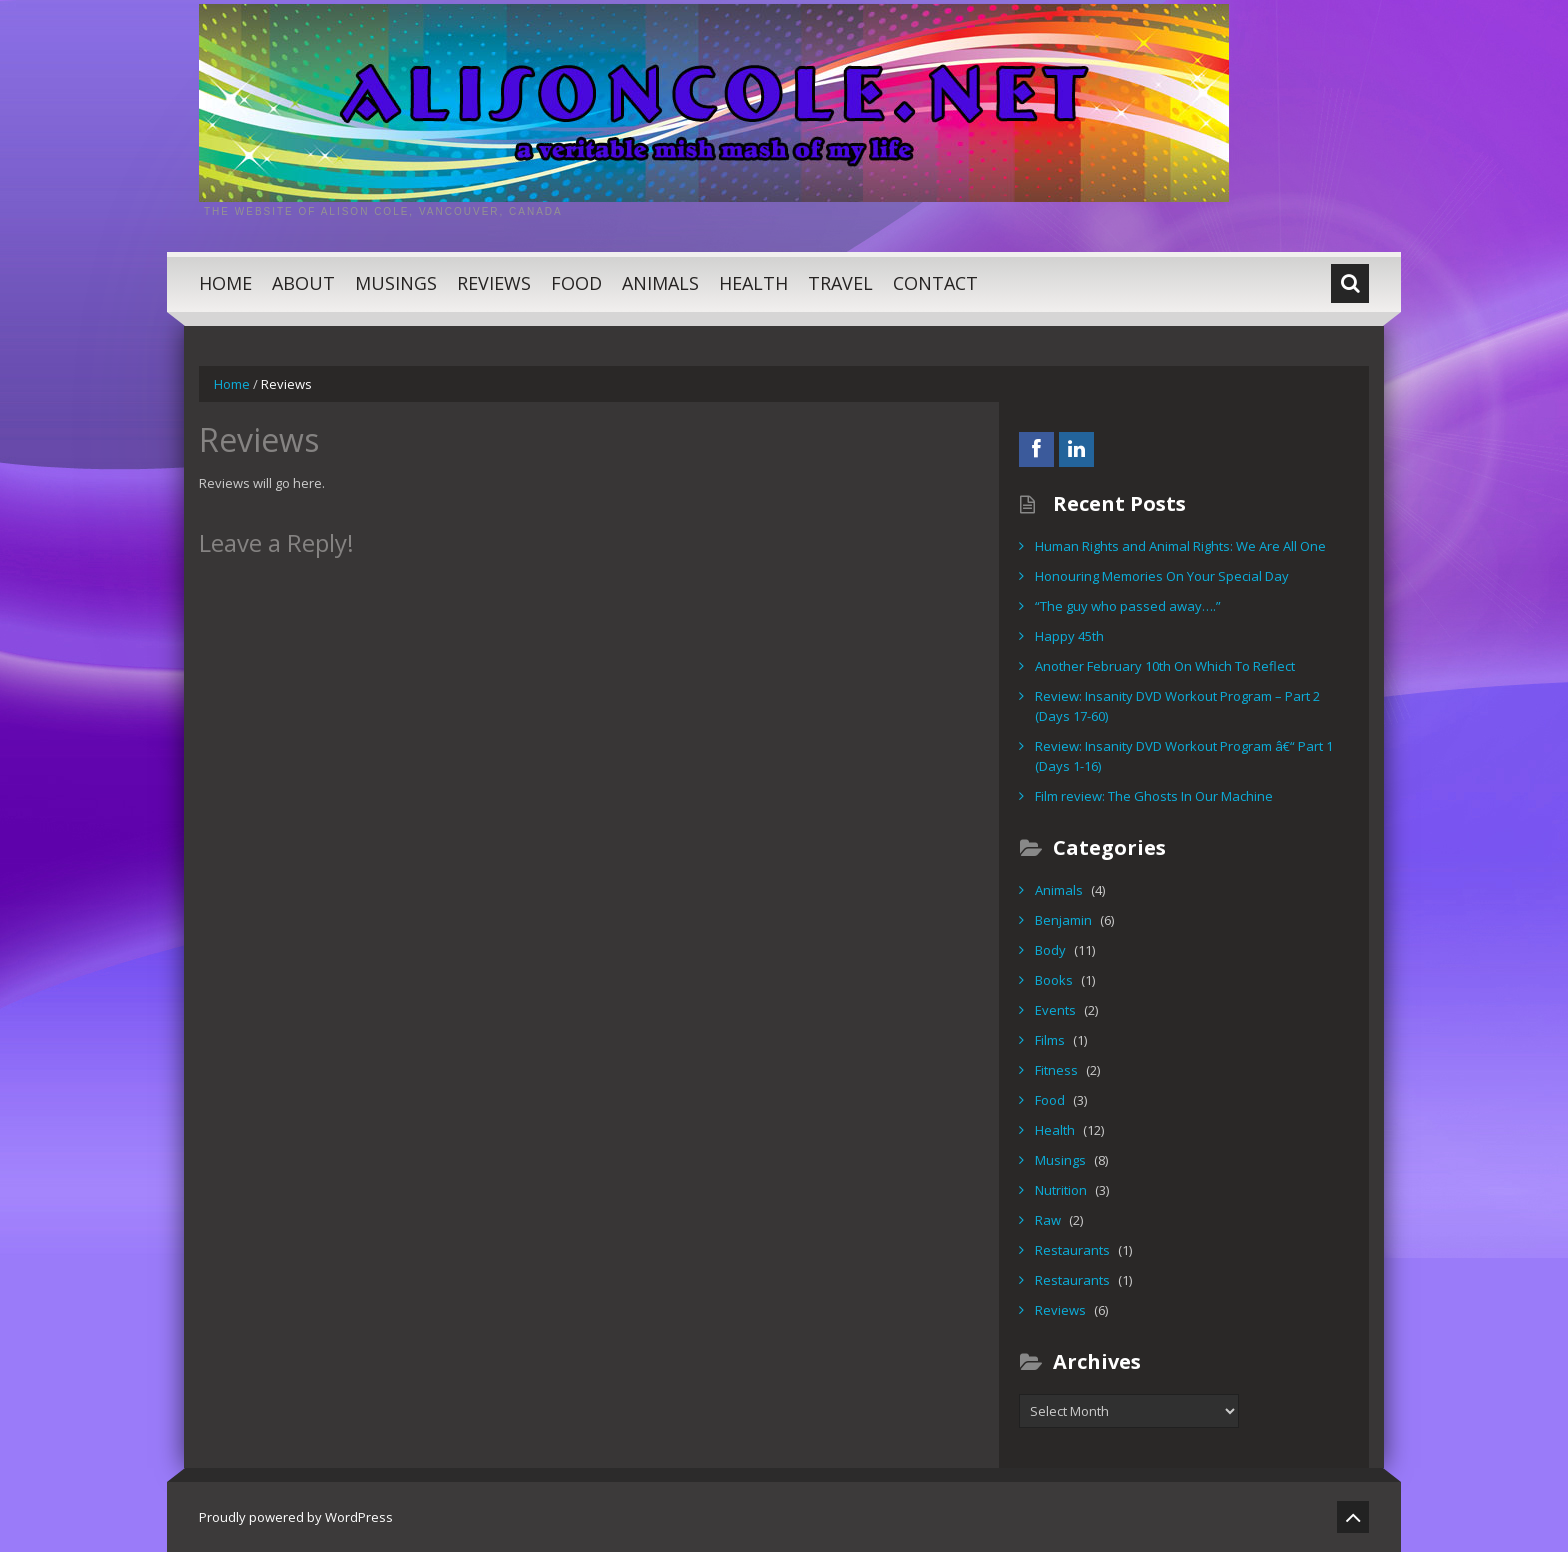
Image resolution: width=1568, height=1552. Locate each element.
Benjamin (1063, 920)
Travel (840, 283)
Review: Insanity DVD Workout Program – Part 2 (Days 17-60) (1177, 706)
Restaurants (1072, 1250)
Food (576, 283)
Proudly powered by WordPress (296, 1517)
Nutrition (1061, 1190)
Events (1055, 1010)
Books (1054, 980)
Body (1050, 950)
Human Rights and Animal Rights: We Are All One (1180, 546)
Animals (660, 283)
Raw (1048, 1220)
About (303, 283)
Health (753, 283)
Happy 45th (1069, 636)
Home (225, 283)
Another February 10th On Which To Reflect (1165, 666)
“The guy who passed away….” (1128, 606)
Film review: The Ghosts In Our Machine (1154, 796)
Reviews (494, 283)
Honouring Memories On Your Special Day (1162, 576)
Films (1050, 1040)
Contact (935, 283)
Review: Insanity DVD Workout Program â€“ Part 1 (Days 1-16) (1184, 756)
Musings (396, 283)
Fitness (1056, 1070)
